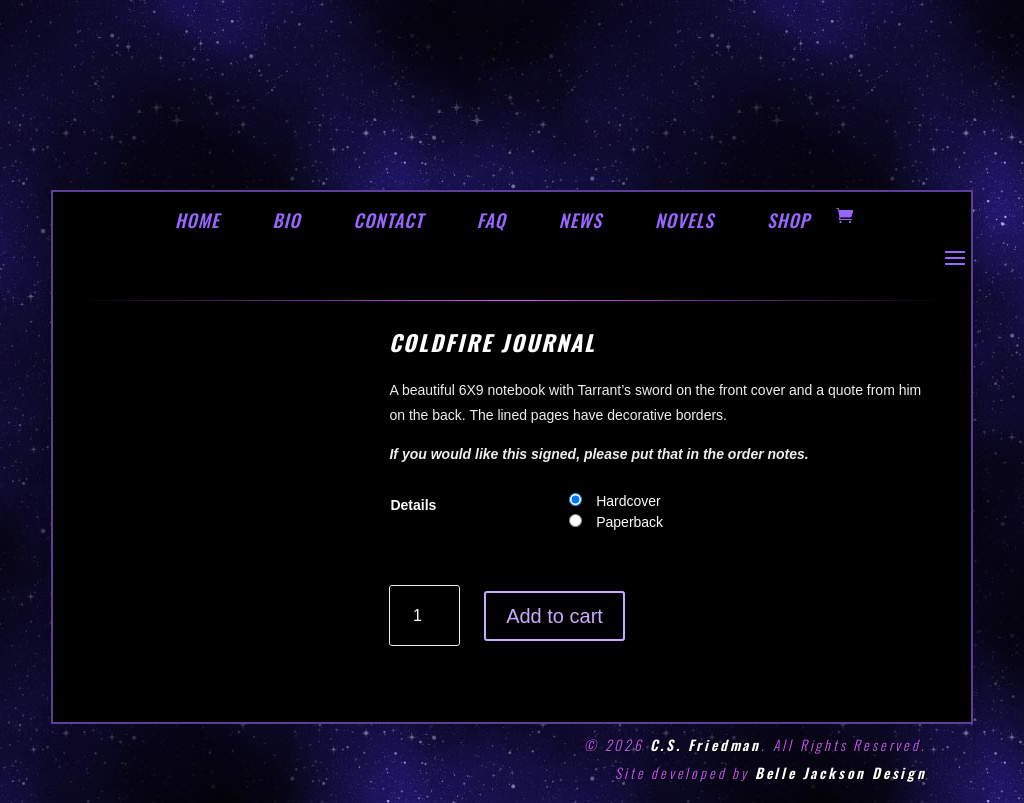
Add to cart (554, 616)
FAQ (491, 220)
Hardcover (628, 501)
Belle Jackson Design (841, 772)
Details (413, 505)
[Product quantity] (424, 615)
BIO (287, 220)
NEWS (580, 220)
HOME (197, 220)
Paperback (629, 522)
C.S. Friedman (705, 744)
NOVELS (684, 220)
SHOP (788, 220)
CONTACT (388, 220)
